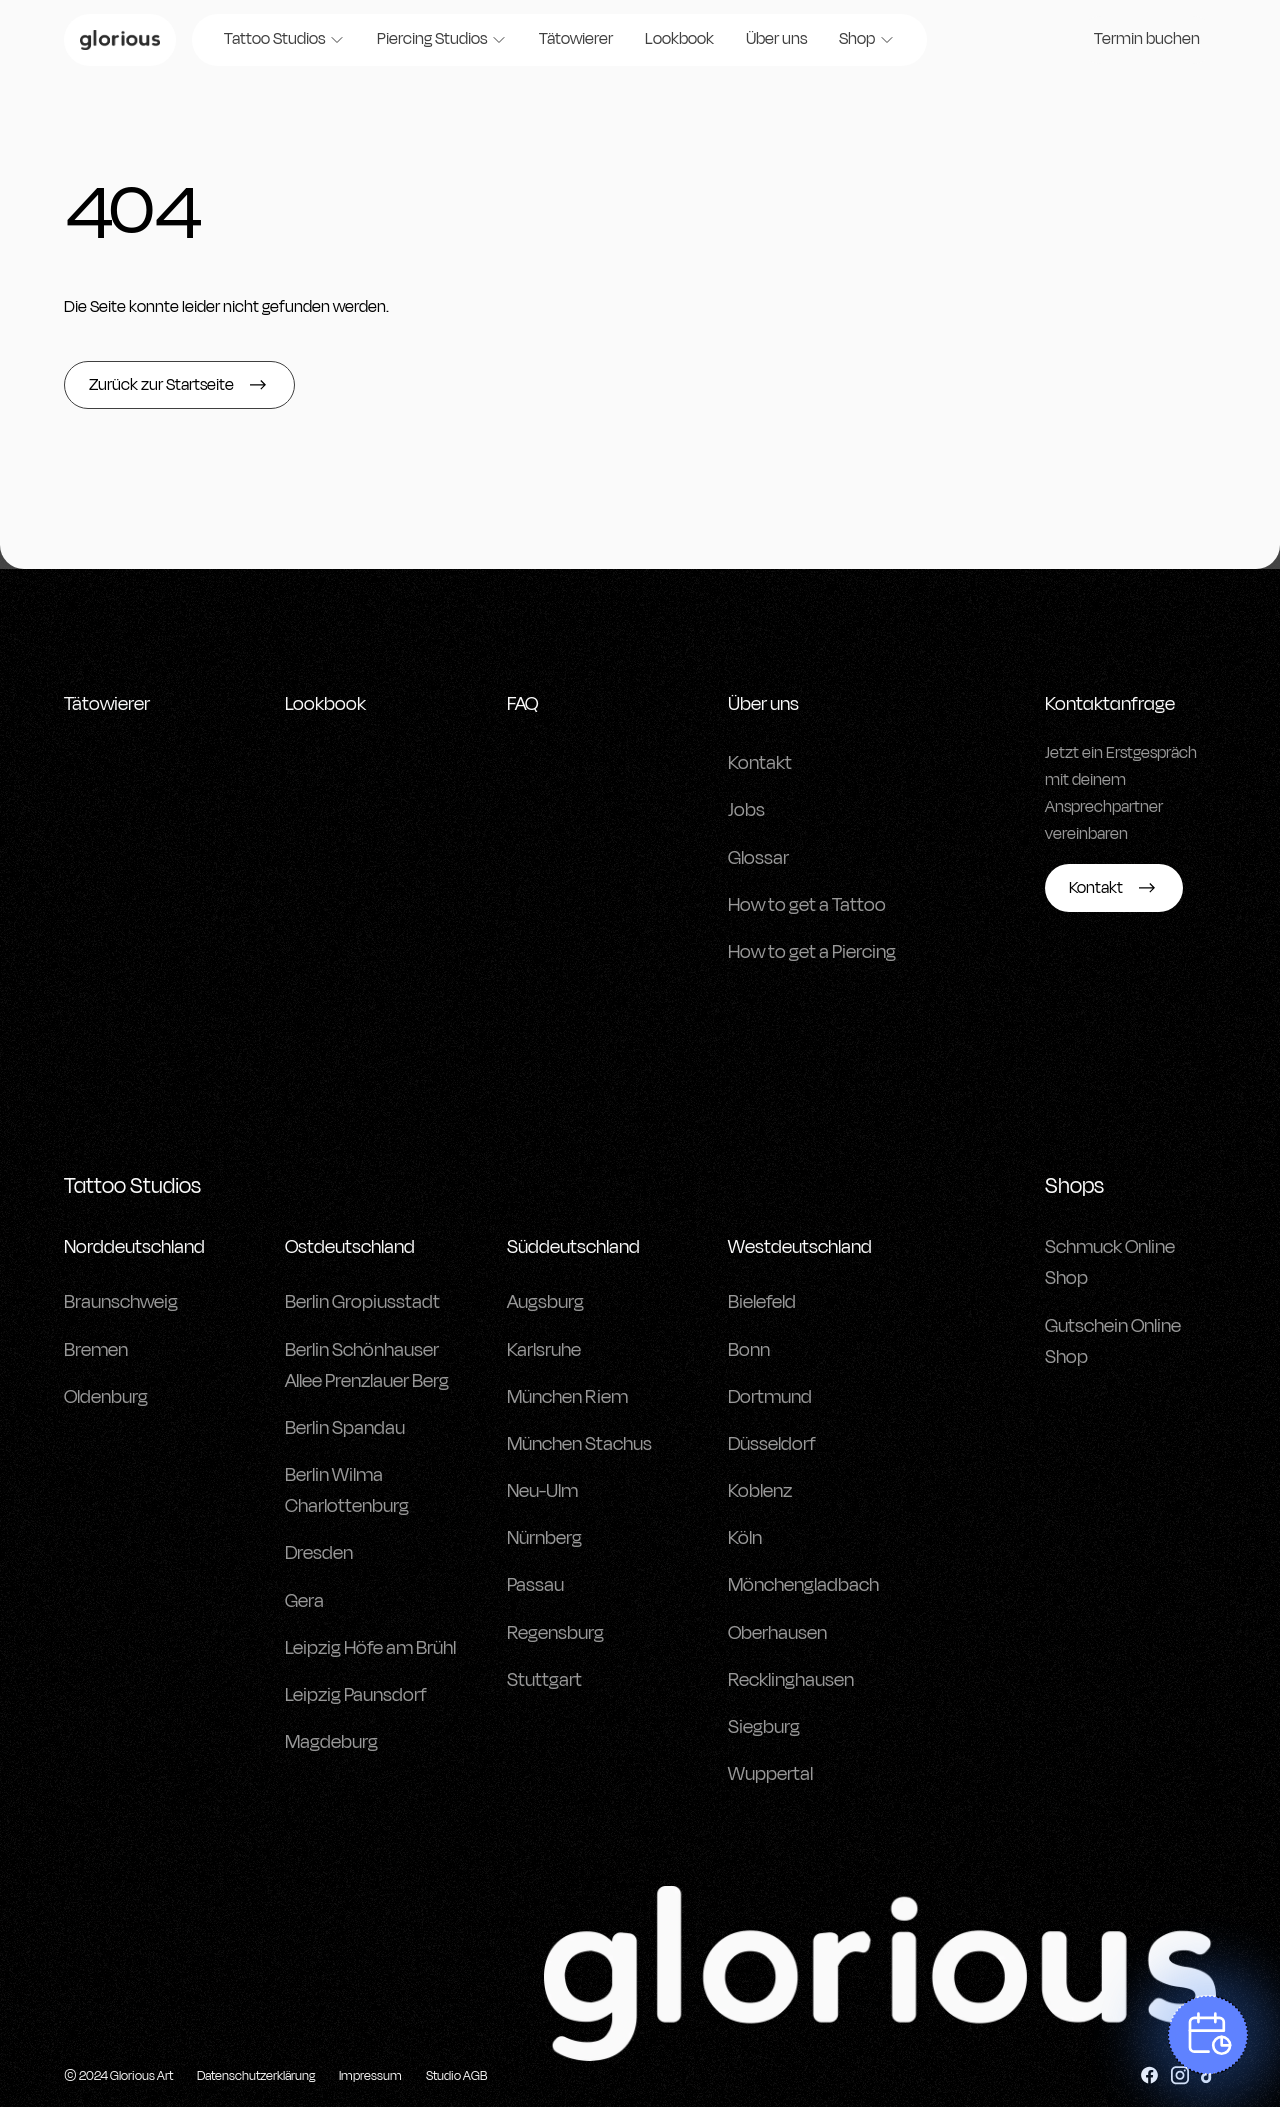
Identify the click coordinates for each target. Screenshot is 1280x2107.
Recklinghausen (791, 1680)
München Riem (567, 1397)
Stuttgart (544, 1680)
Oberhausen (777, 1633)
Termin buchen (1147, 39)
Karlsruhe (544, 1350)
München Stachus (579, 1444)
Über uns (776, 39)
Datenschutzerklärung (256, 2076)
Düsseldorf (772, 1444)
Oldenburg (106, 1397)
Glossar (758, 858)
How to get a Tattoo (807, 905)
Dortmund (770, 1397)
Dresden (319, 1553)
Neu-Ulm (542, 1491)
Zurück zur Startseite (179, 385)
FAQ (522, 704)
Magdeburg (331, 1742)
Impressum (370, 2076)
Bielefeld (762, 1302)
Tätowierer (576, 39)
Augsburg (545, 1302)
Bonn (749, 1350)
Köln (745, 1538)
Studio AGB (456, 2076)
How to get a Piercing (812, 952)
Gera (304, 1601)
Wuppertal (770, 1774)
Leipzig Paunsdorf (356, 1695)
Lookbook (679, 39)
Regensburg (555, 1633)
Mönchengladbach (803, 1585)
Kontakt (760, 763)
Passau (535, 1585)
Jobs (746, 810)
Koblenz (760, 1491)
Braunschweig (121, 1302)
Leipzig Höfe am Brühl (370, 1648)
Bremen (96, 1350)
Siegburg (764, 1727)
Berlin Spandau (345, 1428)
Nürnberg (544, 1538)
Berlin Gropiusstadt (362, 1302)
